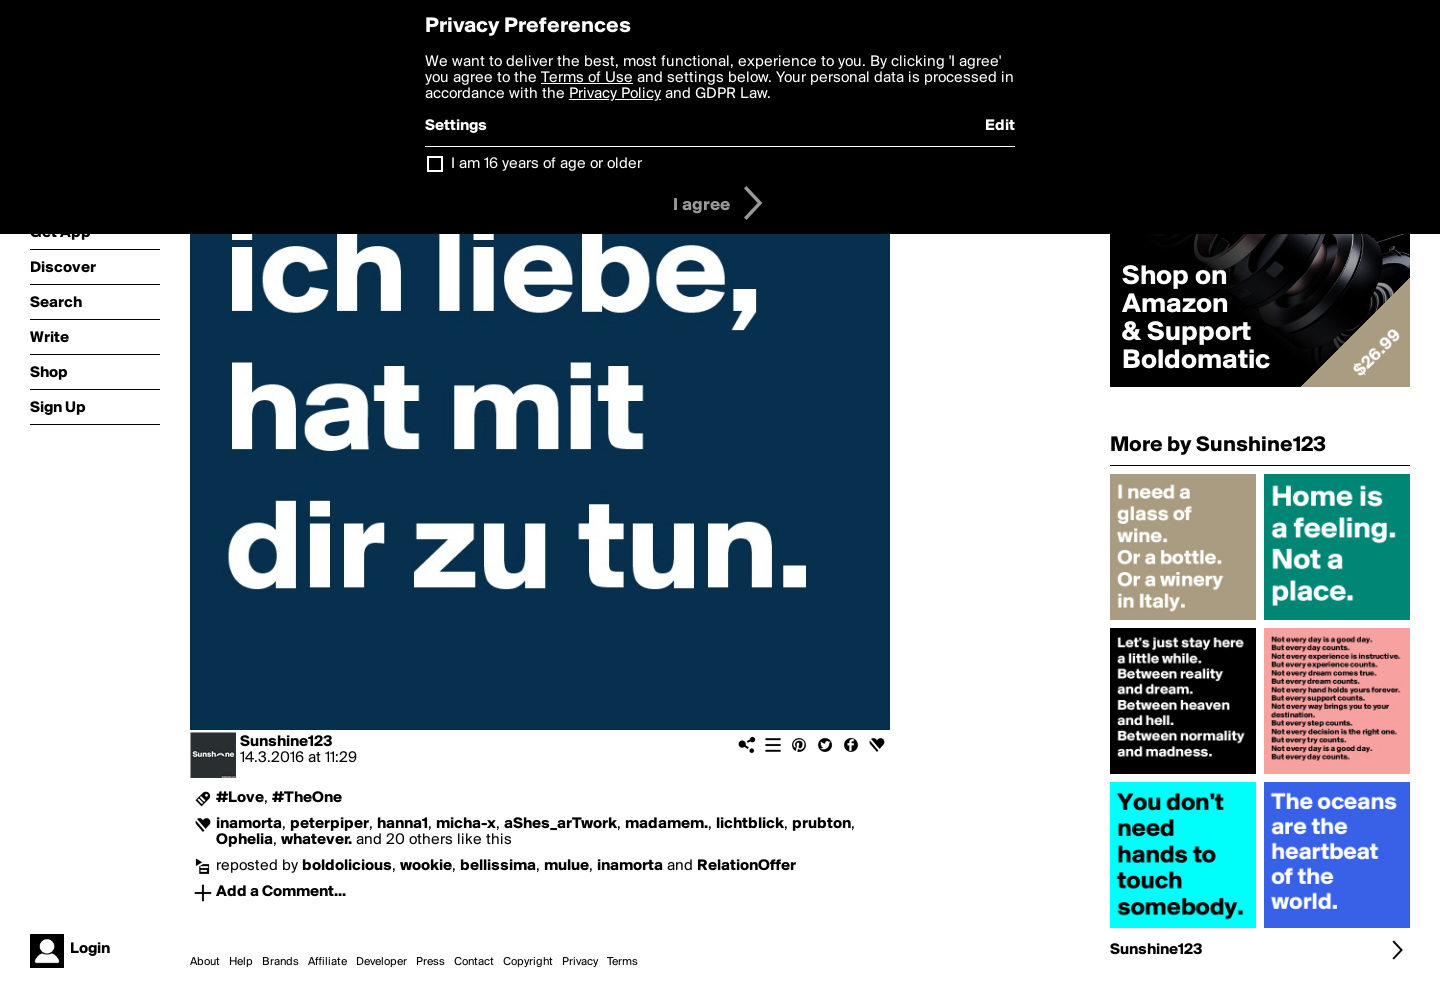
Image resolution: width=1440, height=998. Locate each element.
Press (430, 962)
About (205, 962)
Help (241, 962)
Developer (381, 962)
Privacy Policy (615, 94)
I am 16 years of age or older (546, 164)
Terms (622, 962)
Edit (1000, 126)
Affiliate (327, 962)
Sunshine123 (286, 742)
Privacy (580, 962)
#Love (240, 798)
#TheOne (307, 798)
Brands (280, 962)
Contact (474, 962)
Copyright (528, 962)
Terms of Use (587, 78)
